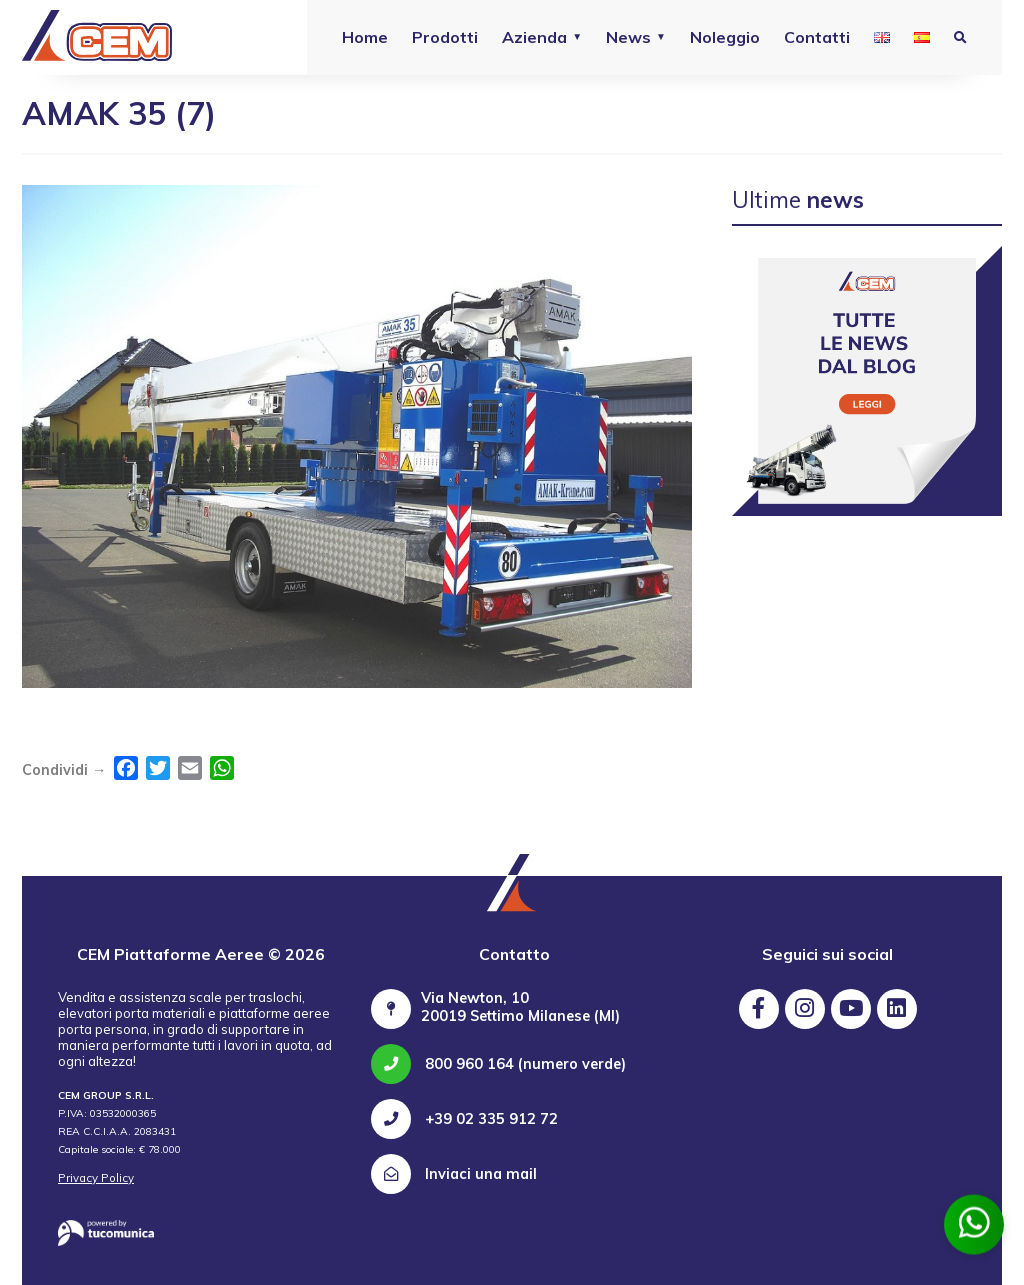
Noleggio (725, 37)
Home (365, 37)
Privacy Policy (96, 1178)
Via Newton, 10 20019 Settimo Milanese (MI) (520, 1007)
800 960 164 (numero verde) (498, 1064)
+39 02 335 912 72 (464, 1119)
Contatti (817, 37)
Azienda (534, 37)
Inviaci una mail (454, 1174)
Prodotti (445, 37)
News (628, 37)
